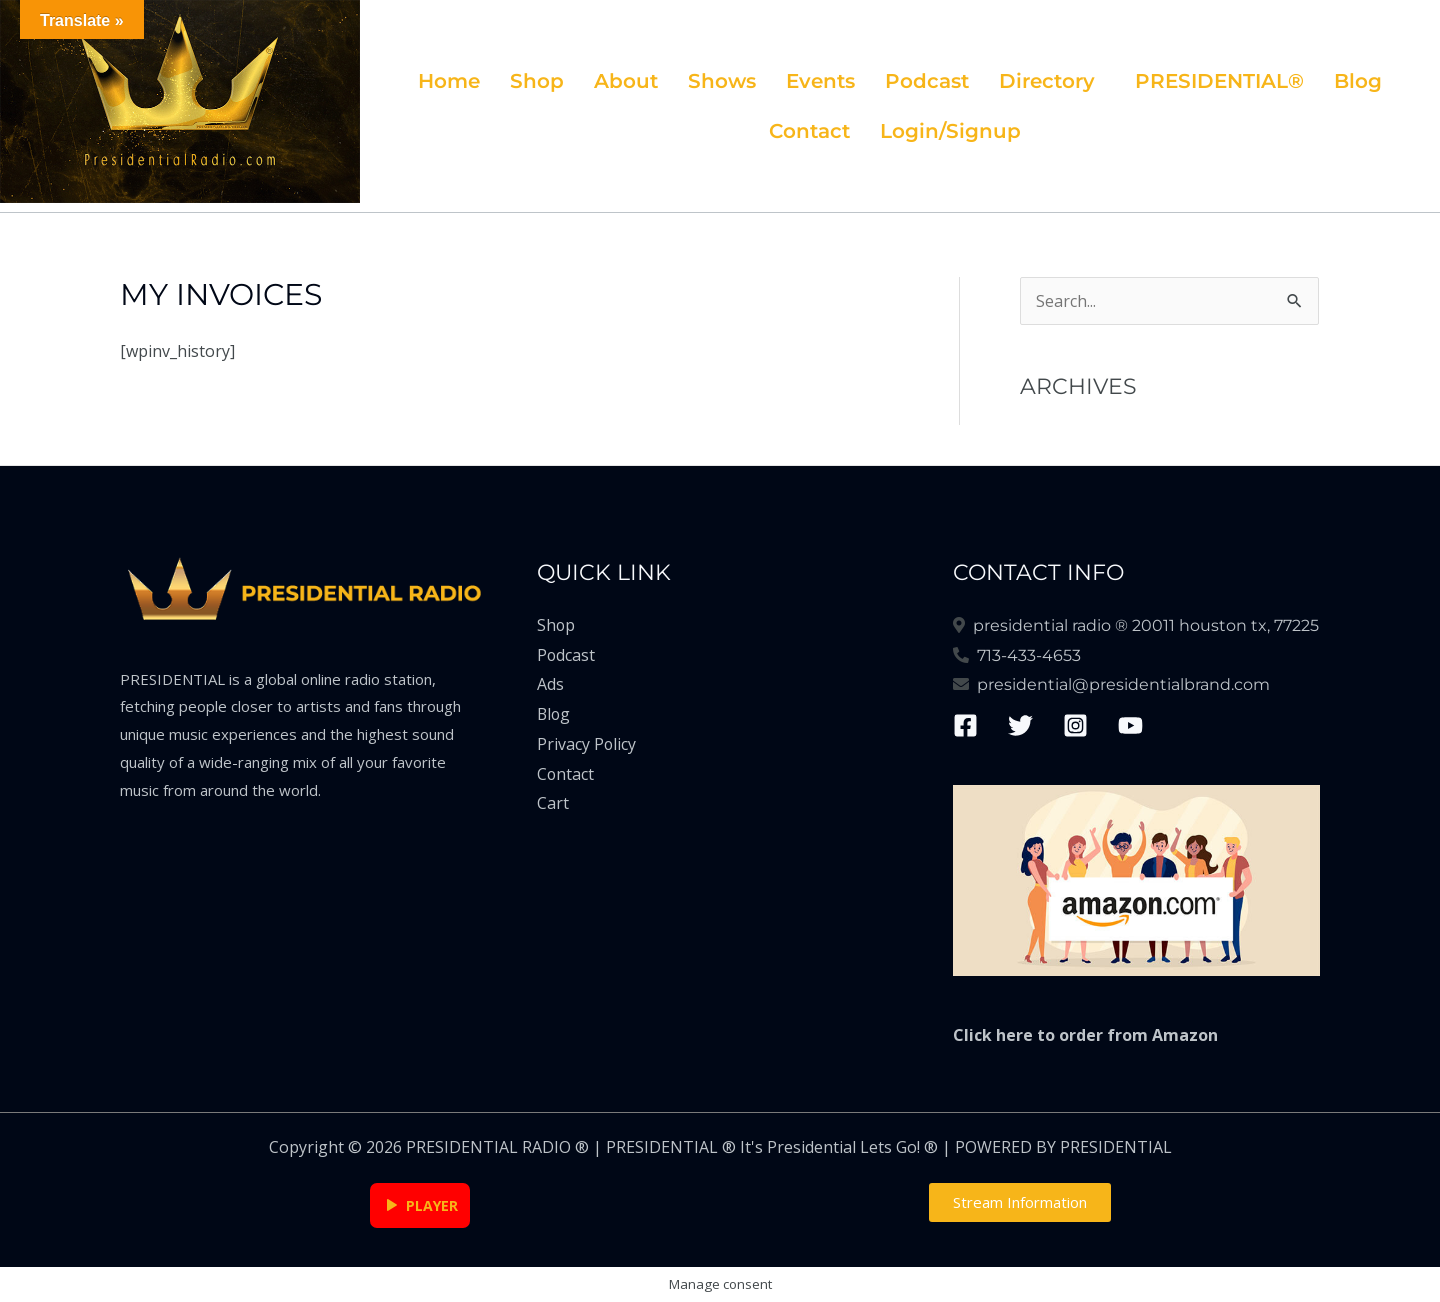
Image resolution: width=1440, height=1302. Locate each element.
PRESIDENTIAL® (1219, 81)
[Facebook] (965, 725)
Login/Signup (950, 131)
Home (449, 81)
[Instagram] (1075, 725)
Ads (550, 684)
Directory (1047, 81)
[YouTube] (1130, 725)
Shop (537, 81)
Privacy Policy (587, 744)
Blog (1358, 81)
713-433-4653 (1025, 655)
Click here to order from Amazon (1085, 1035)
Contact (809, 131)
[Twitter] (1020, 725)
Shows (722, 81)
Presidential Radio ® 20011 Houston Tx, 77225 (1142, 625)
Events (820, 81)
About (626, 81)
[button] (1052, 81)
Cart (553, 803)
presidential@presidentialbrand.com (1119, 684)
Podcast (927, 81)
